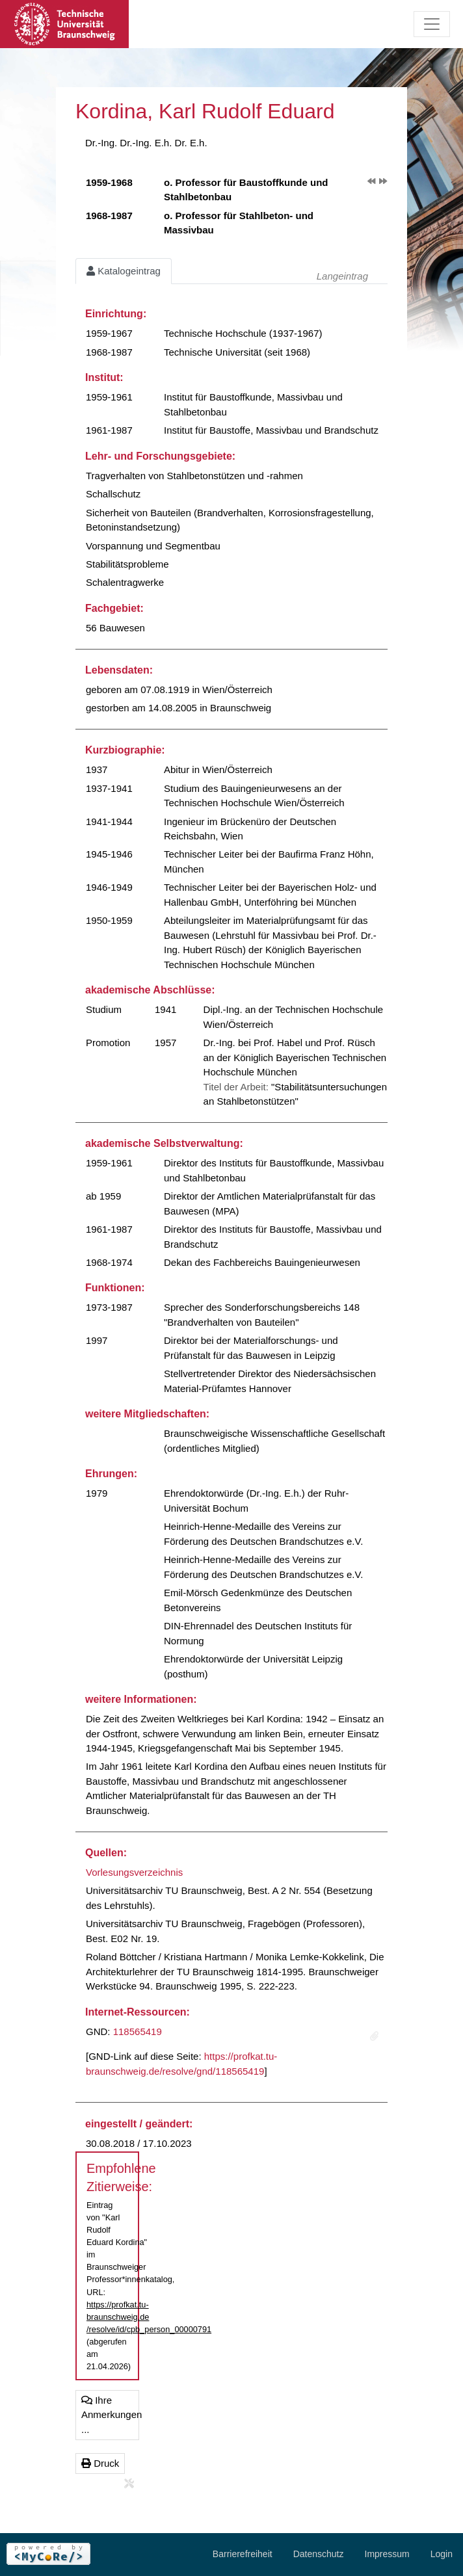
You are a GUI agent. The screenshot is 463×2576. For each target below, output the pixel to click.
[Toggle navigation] (432, 24)
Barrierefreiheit (242, 2554)
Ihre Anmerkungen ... (110, 2415)
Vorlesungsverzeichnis (134, 1872)
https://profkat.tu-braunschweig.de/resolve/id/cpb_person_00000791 (148, 2317)
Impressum (387, 2554)
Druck (100, 2463)
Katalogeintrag (123, 270)
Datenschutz (318, 2554)
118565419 (137, 2031)
